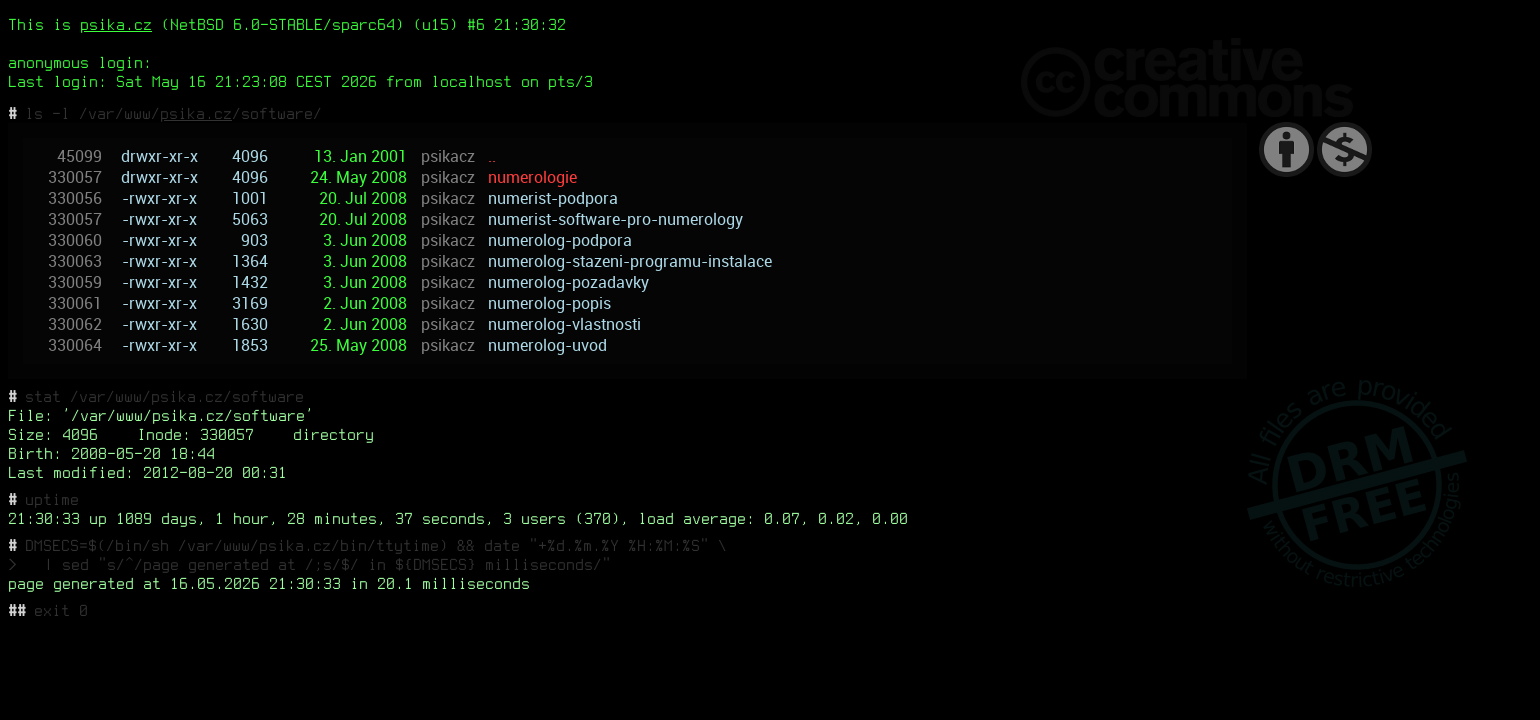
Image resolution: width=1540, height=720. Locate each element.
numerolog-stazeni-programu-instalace (630, 261)
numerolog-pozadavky (568, 282)
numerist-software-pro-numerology (615, 219)
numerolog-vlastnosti (564, 324)
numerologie (532, 177)
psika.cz (116, 24)
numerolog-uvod (547, 345)
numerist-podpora (553, 198)
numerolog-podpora (560, 240)
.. (492, 156)
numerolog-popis (549, 303)
